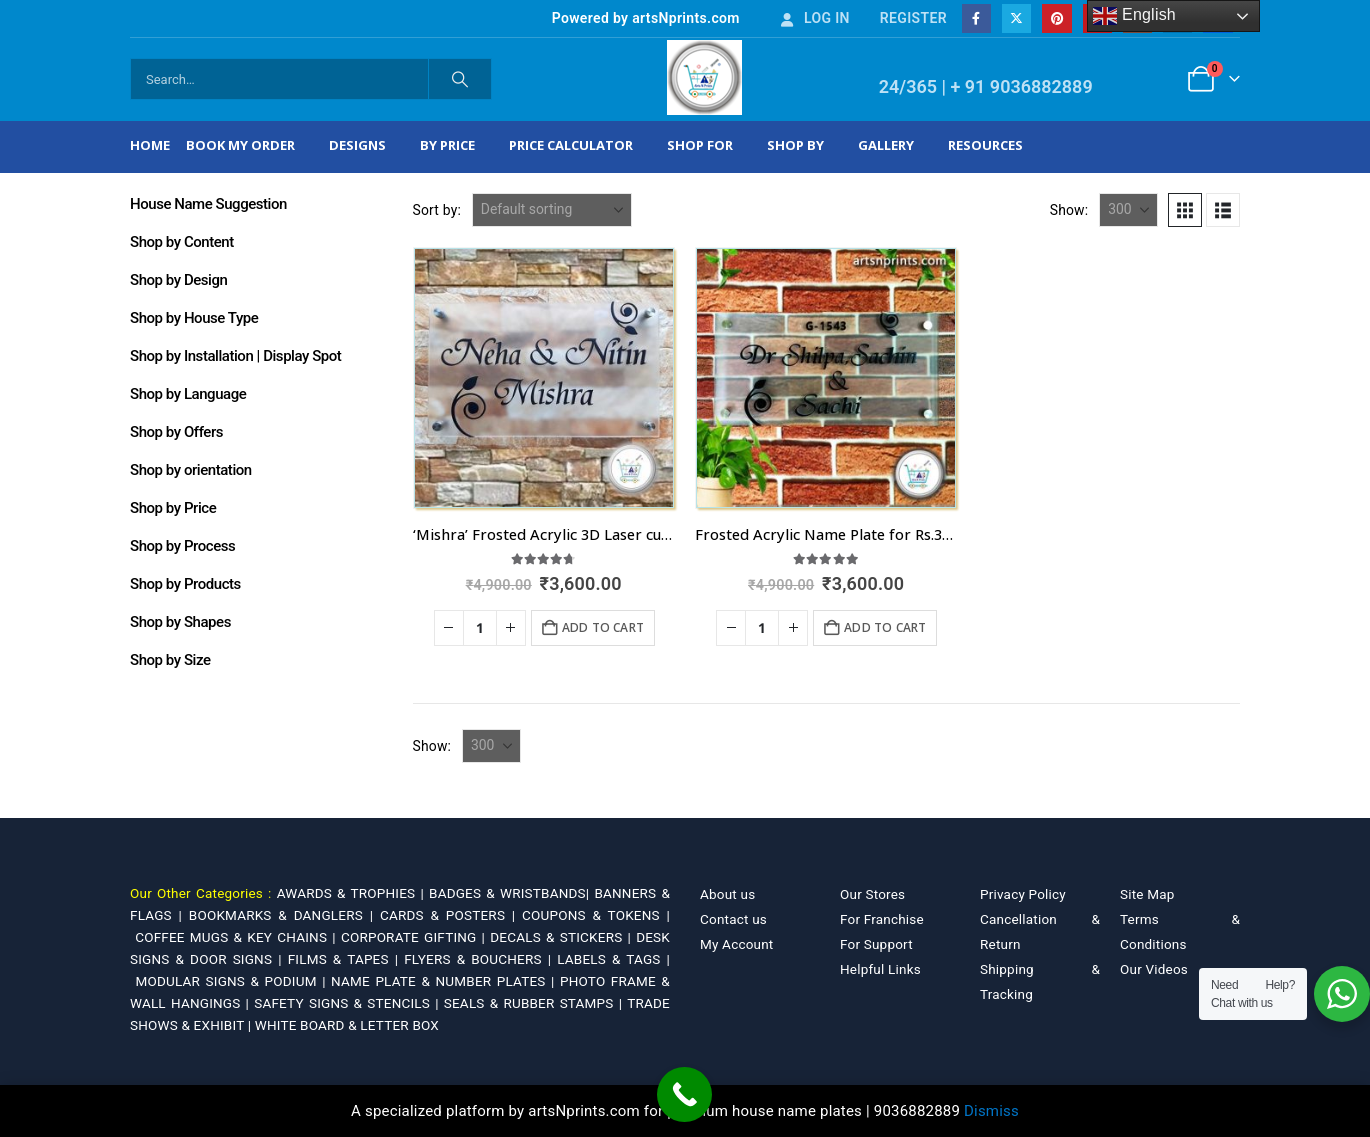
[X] (1016, 18)
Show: (1069, 210)
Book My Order (240, 145)
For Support (876, 944)
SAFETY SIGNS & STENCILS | (349, 1003)
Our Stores (872, 894)
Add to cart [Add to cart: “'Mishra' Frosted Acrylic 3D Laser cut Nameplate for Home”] (603, 627)
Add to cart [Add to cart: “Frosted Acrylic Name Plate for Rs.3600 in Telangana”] (885, 627)
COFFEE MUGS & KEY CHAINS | (238, 937)
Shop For (700, 145)
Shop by (795, 145)
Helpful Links (880, 969)
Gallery (886, 145)
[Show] (1128, 210)
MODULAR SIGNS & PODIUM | (233, 981)
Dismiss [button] (991, 1111)
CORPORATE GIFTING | (415, 937)
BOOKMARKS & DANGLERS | (284, 915)
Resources (985, 145)
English (1134, 16)
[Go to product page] (544, 378)
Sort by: (437, 210)
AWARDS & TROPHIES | (350, 893)
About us (727, 894)
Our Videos (1154, 969)
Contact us (733, 919)
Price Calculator (571, 145)
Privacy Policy (1023, 894)
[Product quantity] (480, 628)
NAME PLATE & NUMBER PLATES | (445, 981)
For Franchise (882, 919)
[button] (1185, 210)
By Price (447, 145)
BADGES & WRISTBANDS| (511, 893)
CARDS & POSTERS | (451, 915)
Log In (814, 18)
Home (150, 145)
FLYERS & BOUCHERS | (480, 959)
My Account (736, 944)
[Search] (460, 79)
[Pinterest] (1056, 18)
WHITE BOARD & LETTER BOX (347, 1025)
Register (913, 18)
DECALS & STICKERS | (563, 937)
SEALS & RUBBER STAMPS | (535, 1003)
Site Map (1147, 894)
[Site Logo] (704, 77)
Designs (357, 145)
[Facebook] (976, 18)
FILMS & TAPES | (346, 959)
